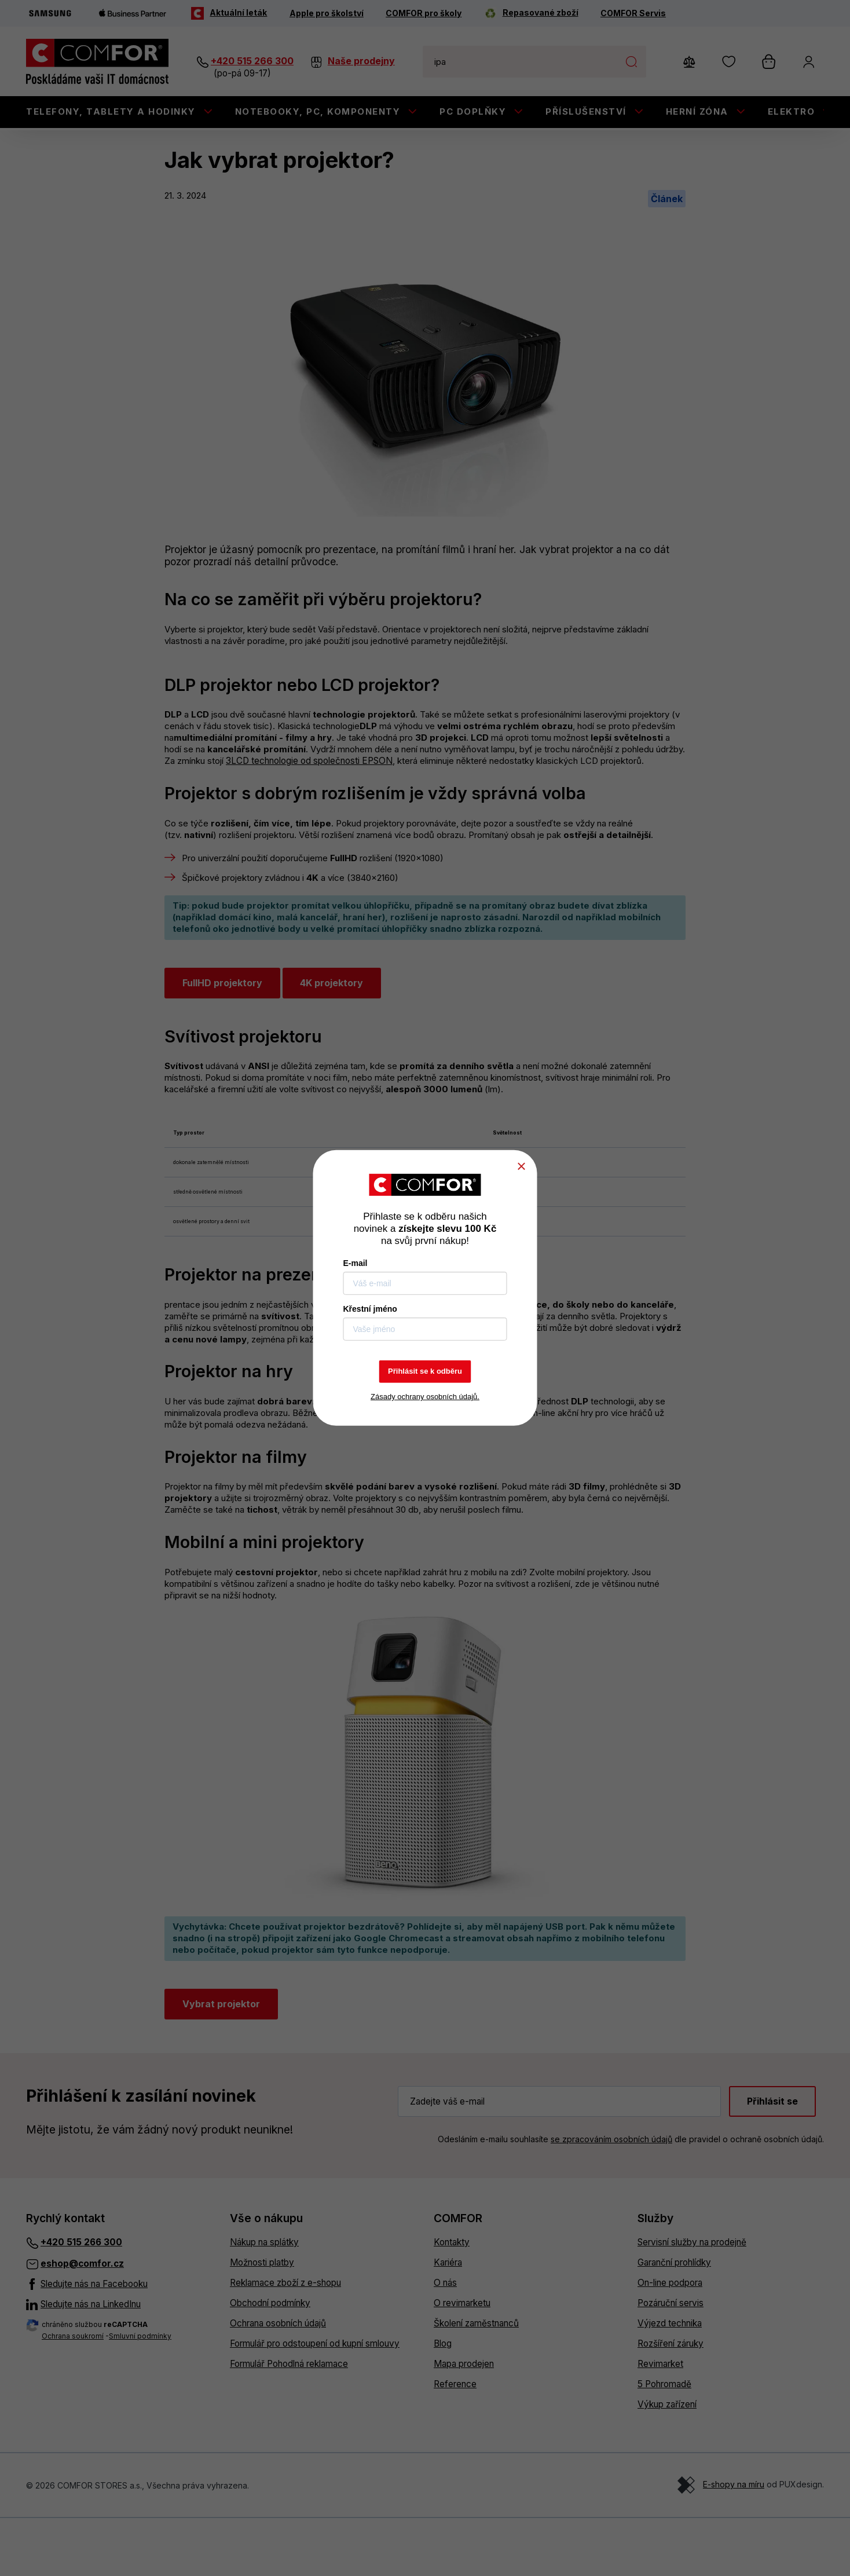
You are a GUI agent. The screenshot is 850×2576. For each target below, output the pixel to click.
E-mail (355, 1263)
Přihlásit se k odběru (425, 1371)
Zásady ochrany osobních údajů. (425, 1396)
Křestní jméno (370, 1308)
